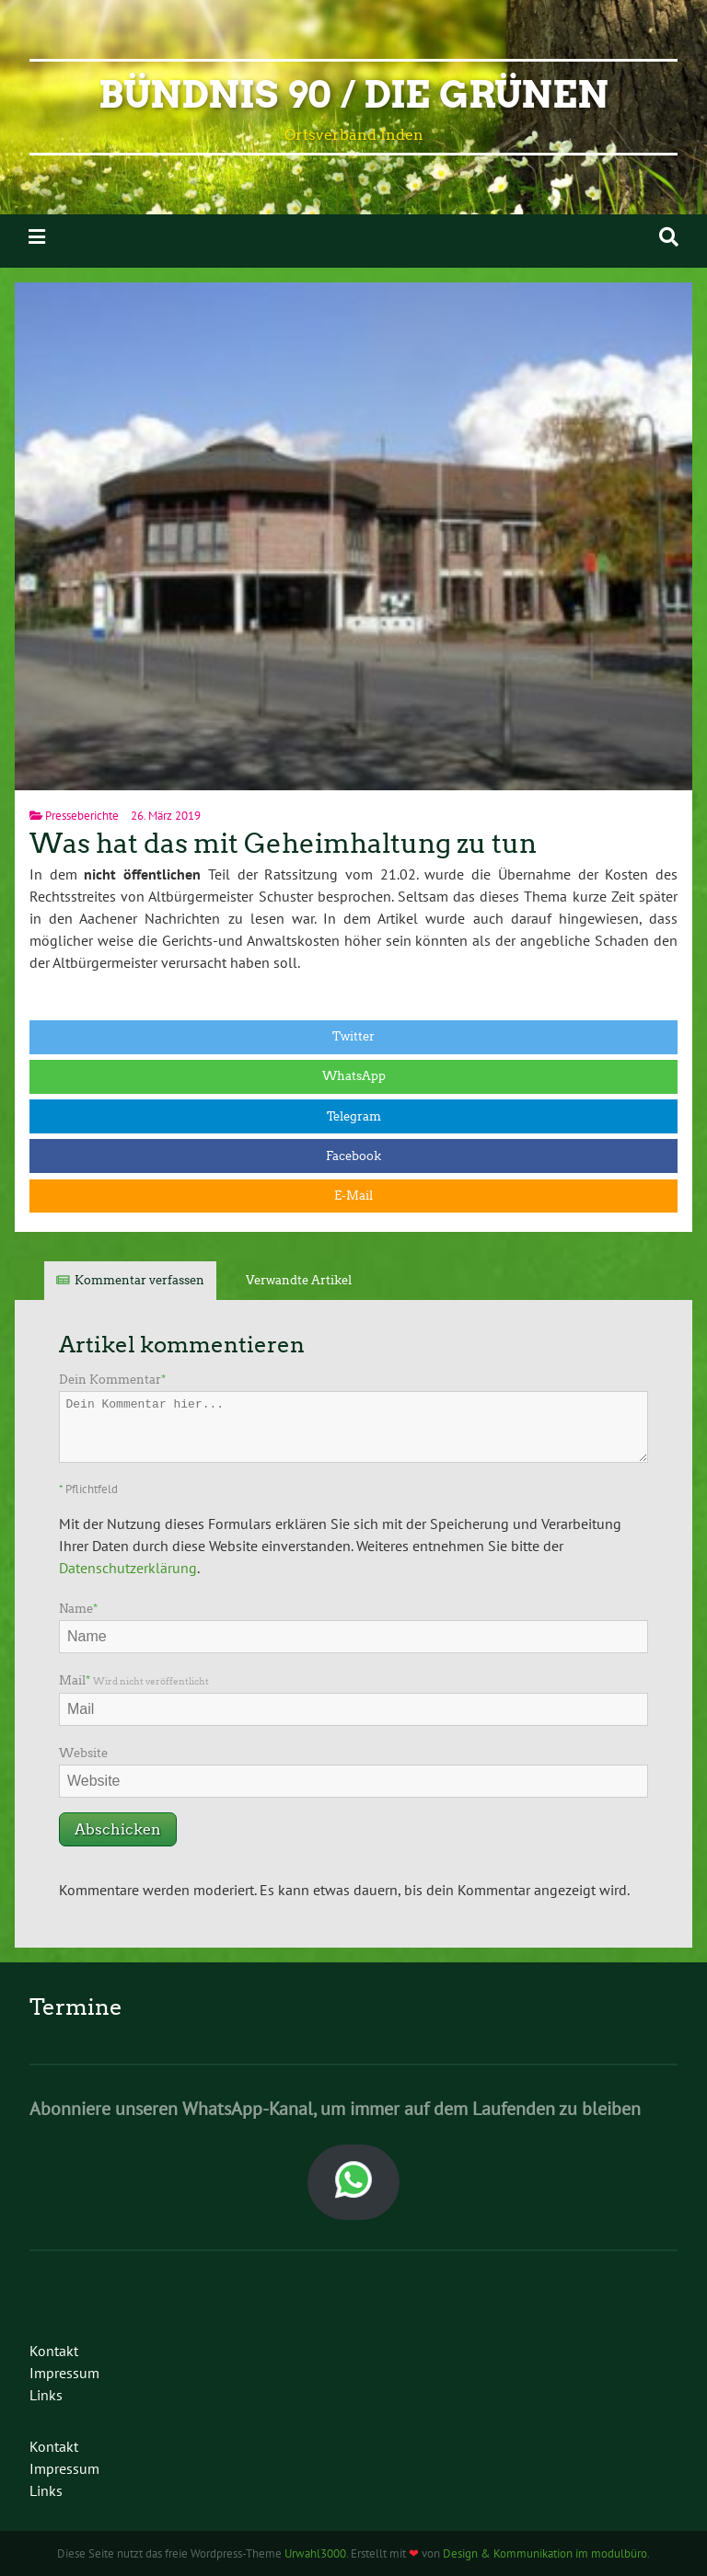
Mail (134, 1680)
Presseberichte (82, 815)
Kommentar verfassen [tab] (139, 1280)
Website (83, 1753)
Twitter (353, 1036)
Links (46, 2395)
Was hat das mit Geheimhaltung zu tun (283, 843)
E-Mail (353, 1195)
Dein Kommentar (112, 1379)
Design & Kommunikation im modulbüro (545, 2553)
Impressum (64, 2372)
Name (78, 1609)
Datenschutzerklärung (128, 1567)
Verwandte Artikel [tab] (299, 1280)
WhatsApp (354, 1076)
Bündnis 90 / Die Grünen (353, 95)
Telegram (354, 1116)
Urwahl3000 (315, 2553)
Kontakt (53, 2350)
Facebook (353, 1156)
